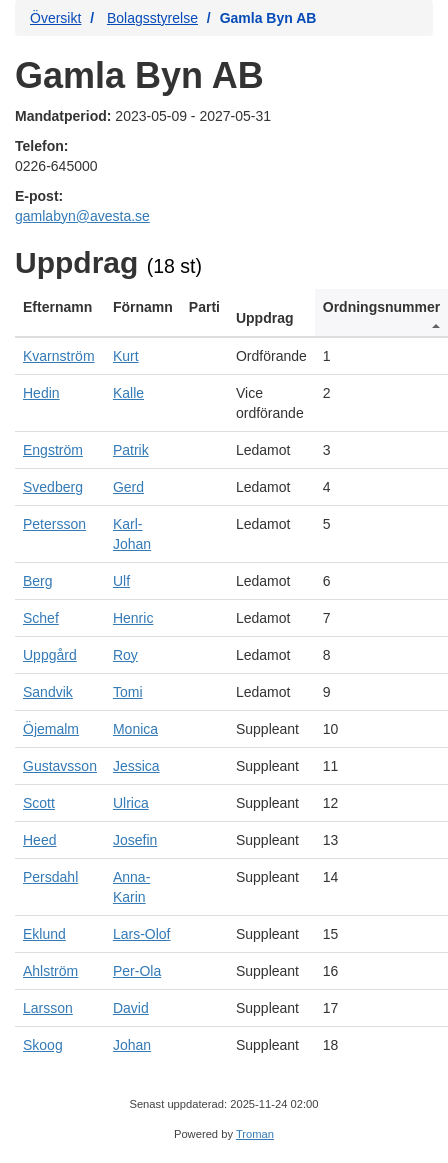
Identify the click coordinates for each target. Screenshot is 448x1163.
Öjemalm (51, 729)
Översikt (55, 18)
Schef (41, 618)
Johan (132, 1045)
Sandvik (48, 692)
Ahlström (50, 971)
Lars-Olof (142, 934)
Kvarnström (59, 356)
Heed (39, 840)
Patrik (131, 450)
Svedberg (53, 487)
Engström (53, 450)
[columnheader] (60, 313)
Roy (125, 655)
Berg (38, 581)
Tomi (128, 692)
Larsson (48, 1008)
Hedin (41, 393)
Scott (39, 803)
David (131, 1008)
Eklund (44, 934)
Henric (133, 618)
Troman (255, 1134)
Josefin (135, 840)
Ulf (121, 581)
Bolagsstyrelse (152, 18)
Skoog (43, 1045)
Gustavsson (60, 766)
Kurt (126, 356)
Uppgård (50, 655)
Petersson (54, 524)
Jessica (136, 766)
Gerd (128, 487)
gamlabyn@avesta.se (82, 216)
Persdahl (50, 877)
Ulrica (131, 803)
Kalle (128, 393)
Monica (135, 729)
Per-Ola (137, 971)
